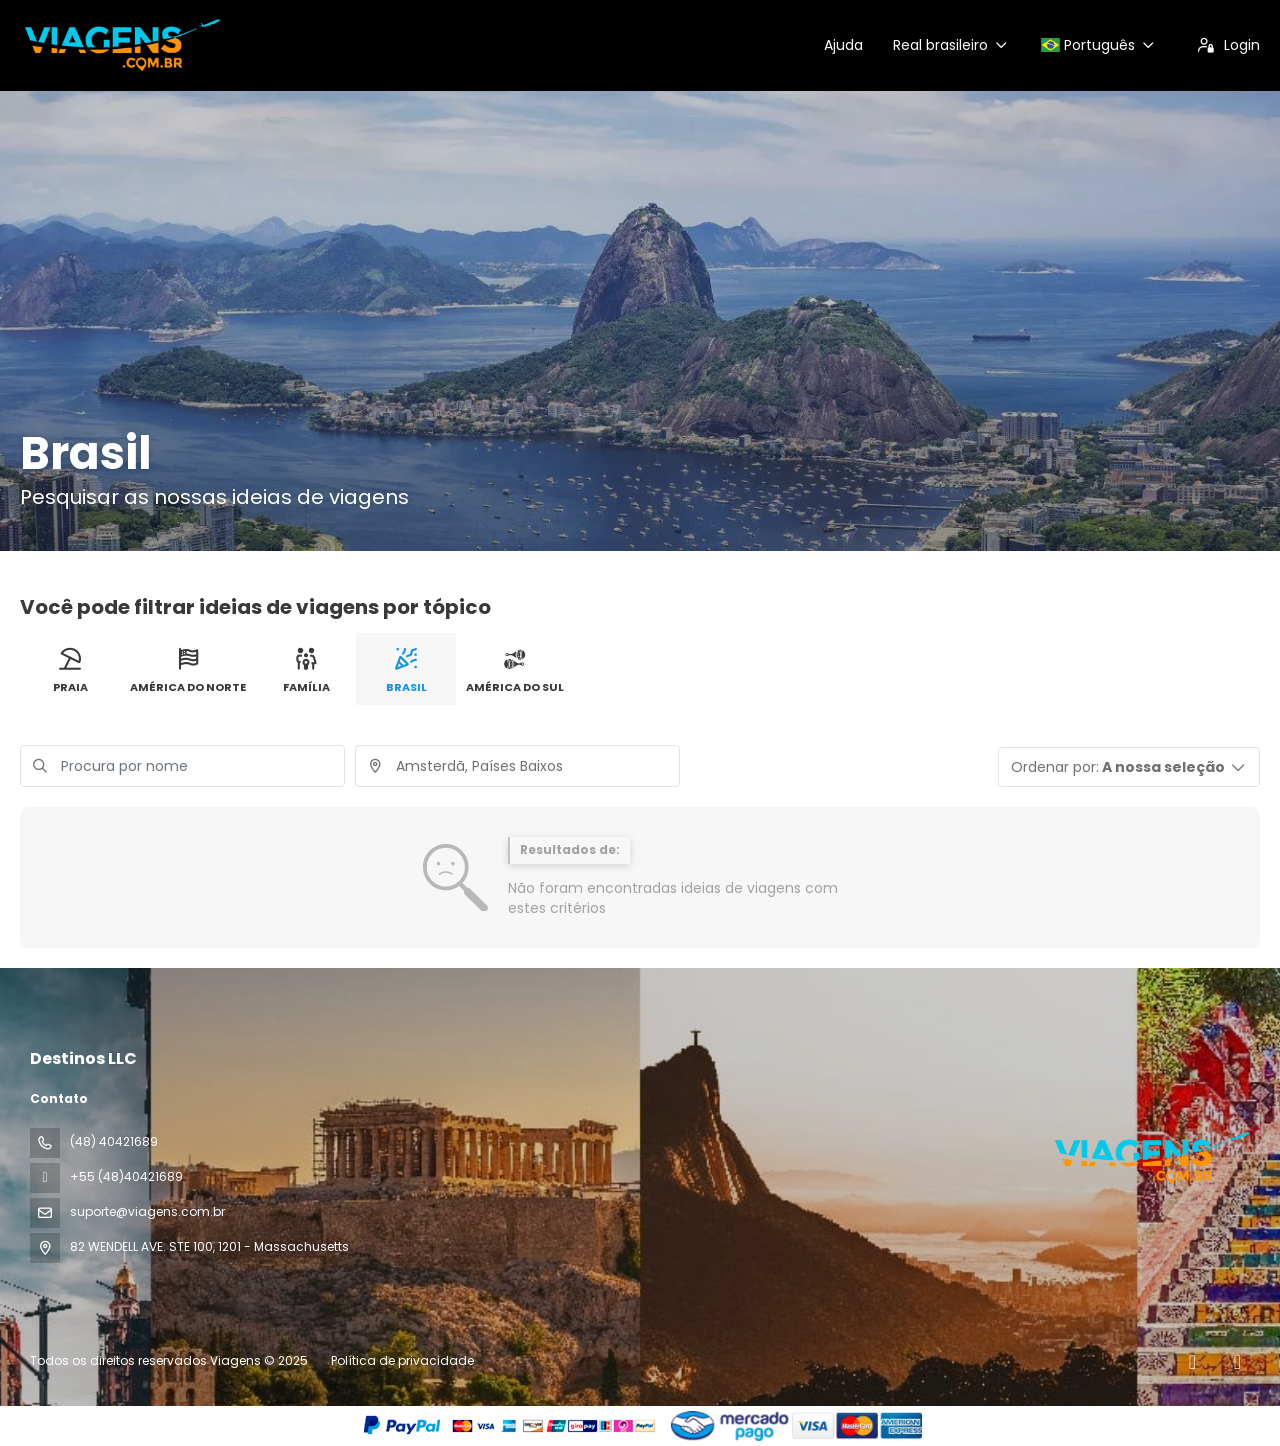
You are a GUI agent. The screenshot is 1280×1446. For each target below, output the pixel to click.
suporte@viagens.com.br (147, 1211)
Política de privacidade (402, 1360)
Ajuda (843, 45)
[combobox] (517, 766)
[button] (1129, 767)
